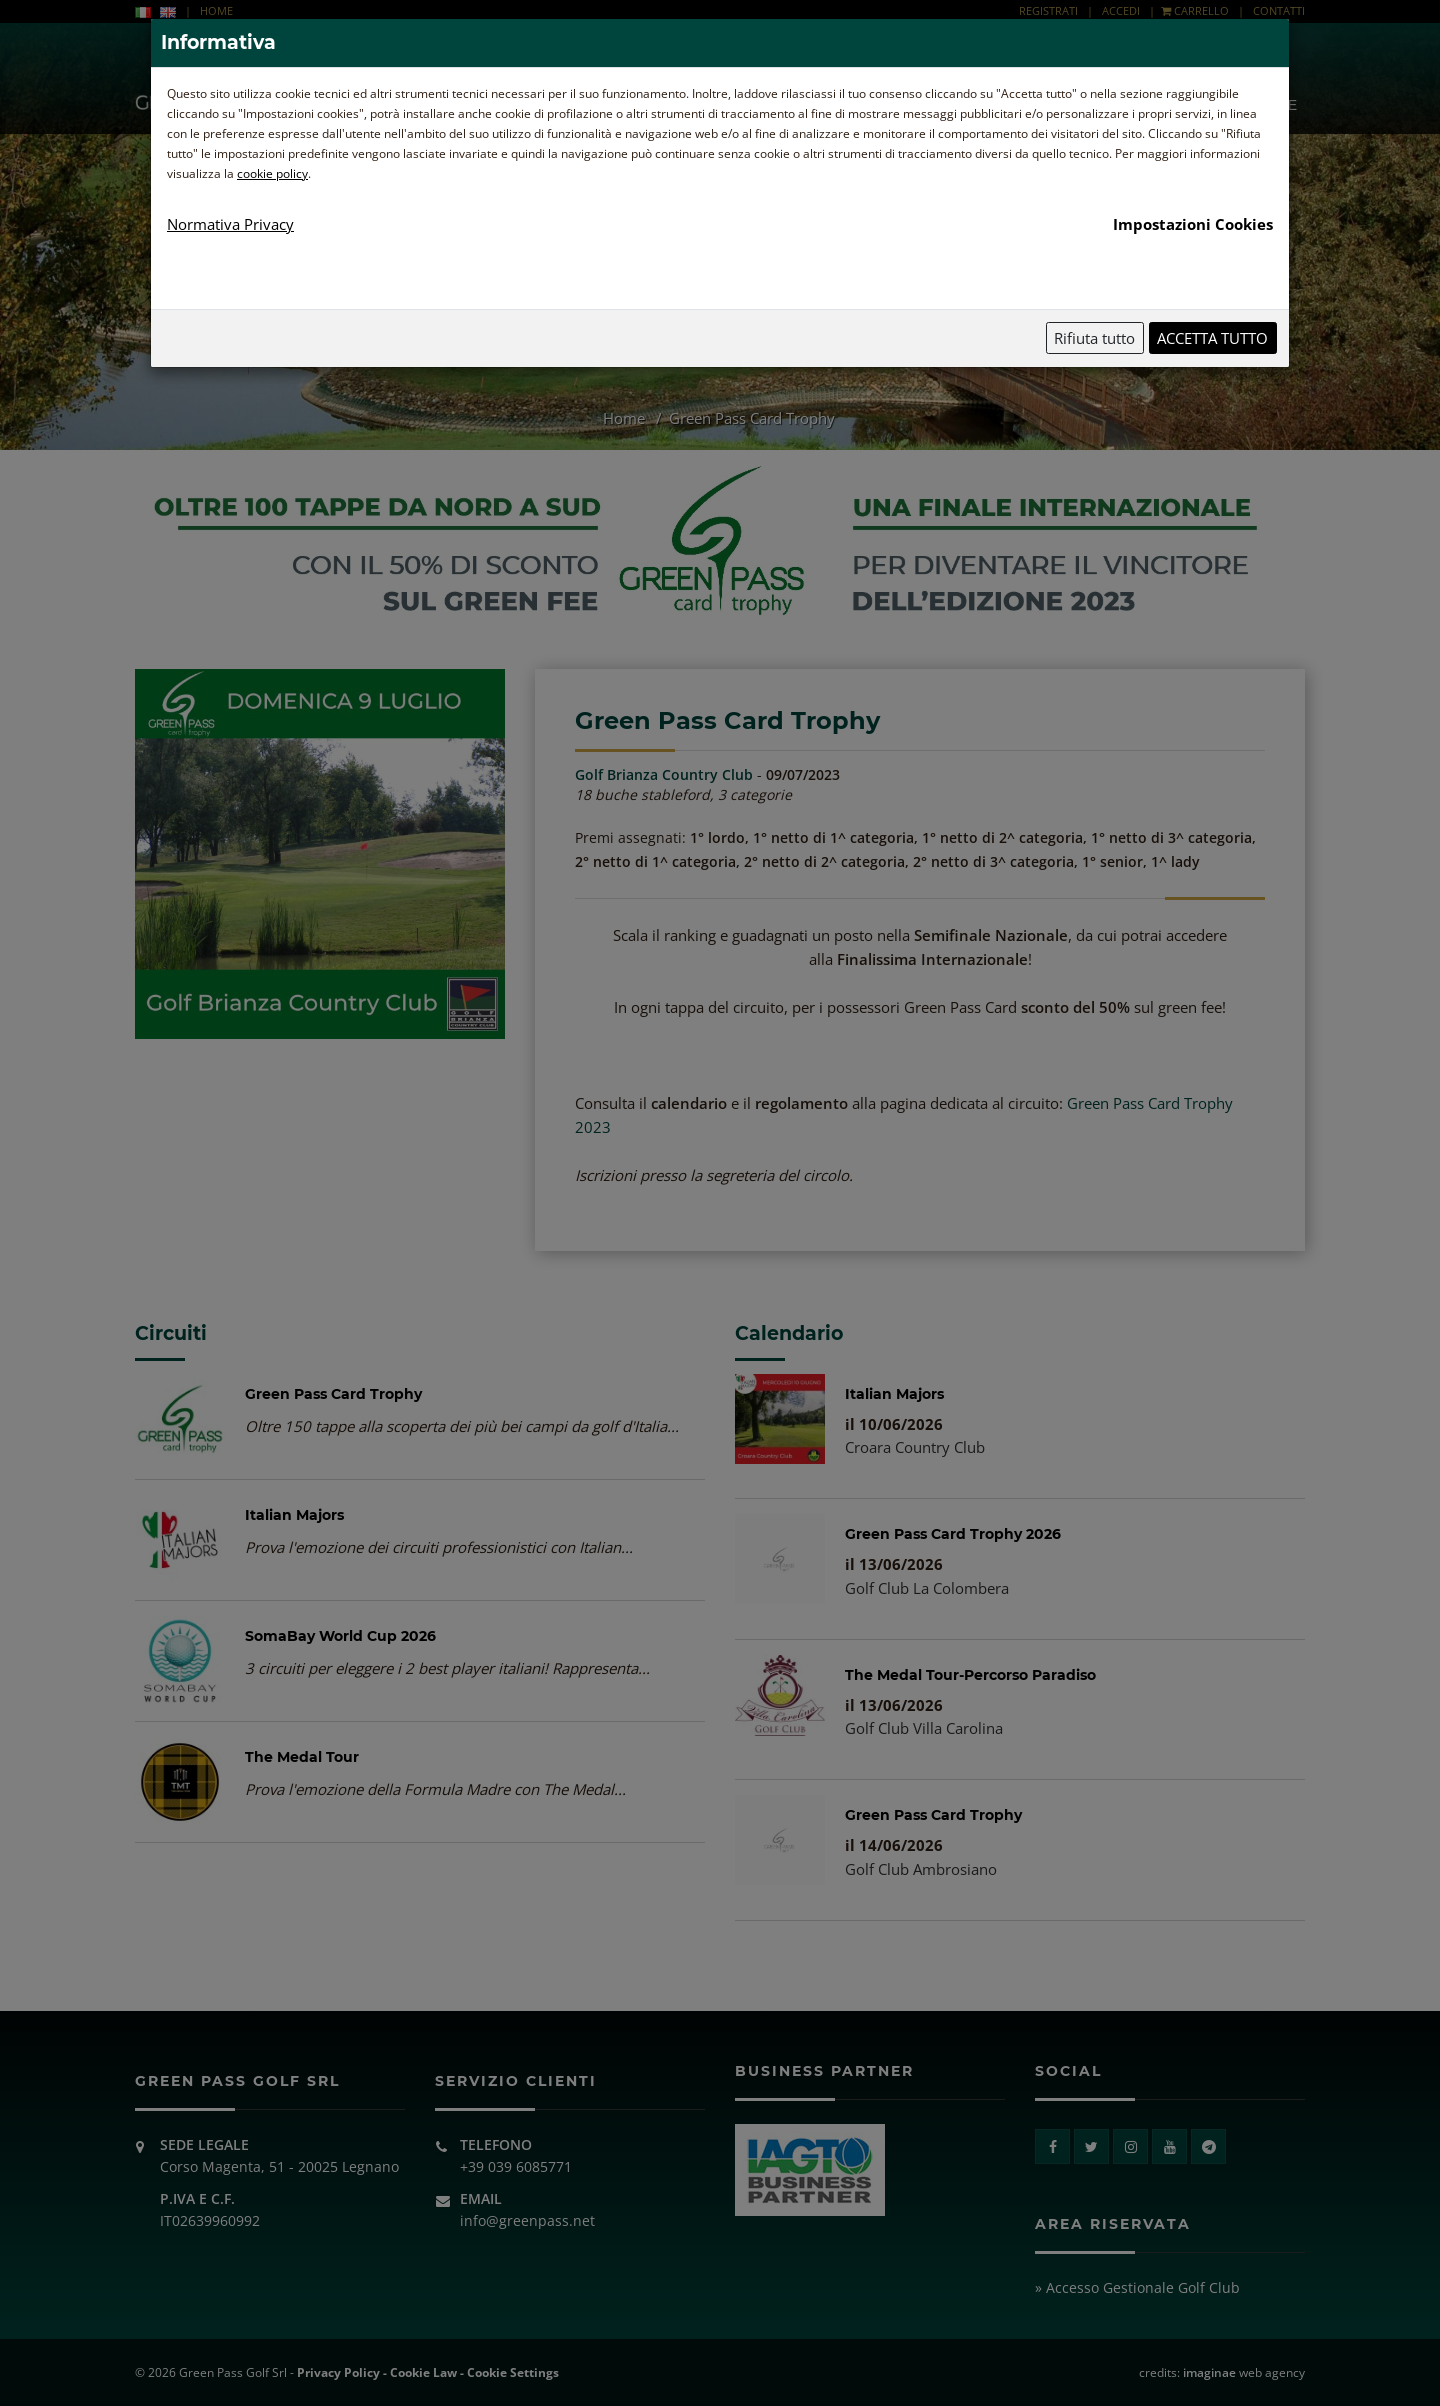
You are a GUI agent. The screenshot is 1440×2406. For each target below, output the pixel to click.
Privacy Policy (338, 2372)
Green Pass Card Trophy (333, 1394)
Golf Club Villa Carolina (924, 1728)
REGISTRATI (1048, 10)
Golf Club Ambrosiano (921, 1869)
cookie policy (272, 173)
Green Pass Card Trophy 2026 (953, 1534)
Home (626, 418)
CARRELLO (1195, 10)
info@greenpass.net (527, 2220)
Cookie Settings (513, 2372)
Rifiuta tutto (1094, 338)
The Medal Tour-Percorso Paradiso (970, 1675)
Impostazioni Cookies (1193, 224)
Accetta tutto (1212, 338)
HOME (216, 10)
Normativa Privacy (230, 224)
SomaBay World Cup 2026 (340, 1636)
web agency (1244, 2372)
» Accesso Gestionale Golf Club (1137, 2287)
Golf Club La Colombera (927, 1588)
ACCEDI (1121, 10)
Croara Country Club (915, 1447)
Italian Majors (294, 1515)
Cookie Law (423, 2372)
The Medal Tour (302, 1757)
